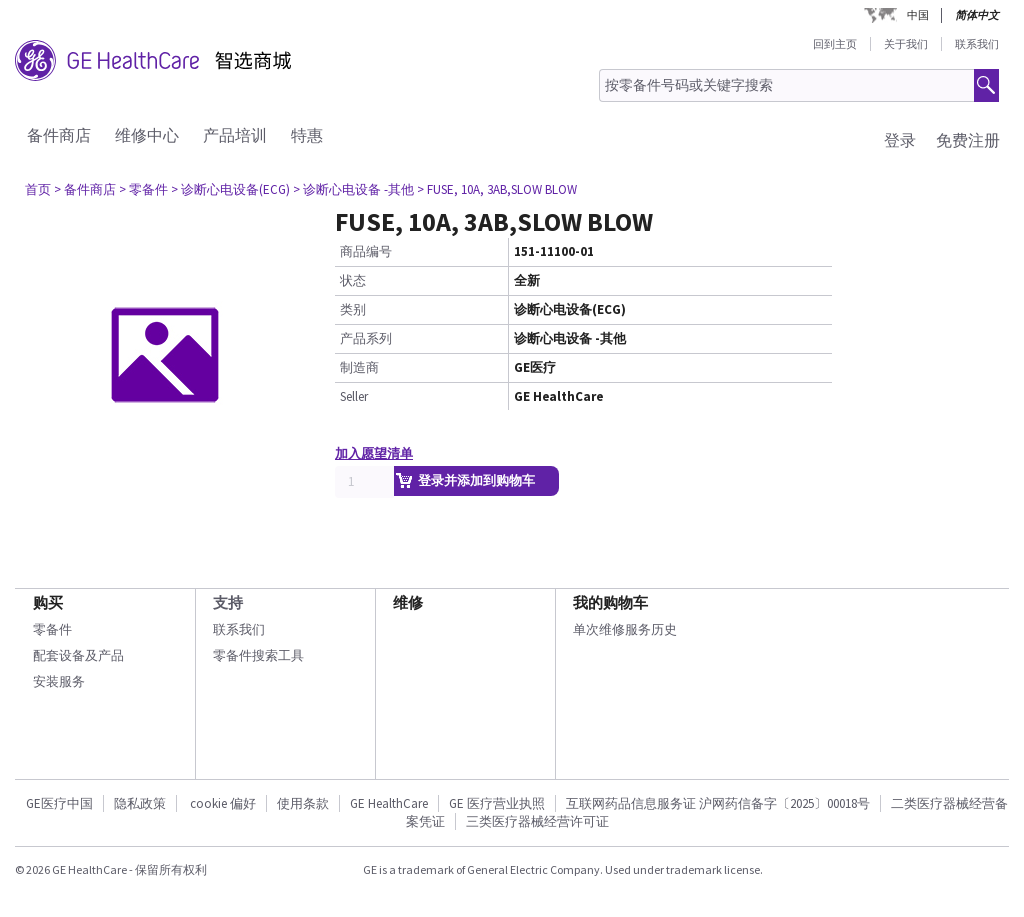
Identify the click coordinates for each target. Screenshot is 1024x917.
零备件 (52, 629)
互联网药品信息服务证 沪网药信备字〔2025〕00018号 (718, 803)
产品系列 (366, 338)
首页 (38, 189)
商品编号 (366, 251)
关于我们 (906, 44)
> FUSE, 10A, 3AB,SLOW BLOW (497, 189)
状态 (353, 280)
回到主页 (835, 44)
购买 (48, 602)
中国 (918, 15)
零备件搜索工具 (258, 655)
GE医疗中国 (59, 803)
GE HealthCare (389, 803)
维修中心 (147, 135)
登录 (900, 140)
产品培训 (235, 135)
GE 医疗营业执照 (497, 803)
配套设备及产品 (78, 655)
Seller (354, 396)
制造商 (359, 367)
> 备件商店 (85, 189)
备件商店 (59, 135)
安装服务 (59, 681)
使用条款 (303, 803)
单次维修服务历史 (625, 629)
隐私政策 (140, 803)
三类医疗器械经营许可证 (537, 821)
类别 (353, 309)
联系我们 (977, 44)
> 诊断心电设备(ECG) (230, 189)
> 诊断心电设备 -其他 (353, 189)
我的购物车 (610, 602)
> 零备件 (143, 189)
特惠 (307, 135)
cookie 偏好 (223, 803)
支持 (228, 602)
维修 (408, 602)
